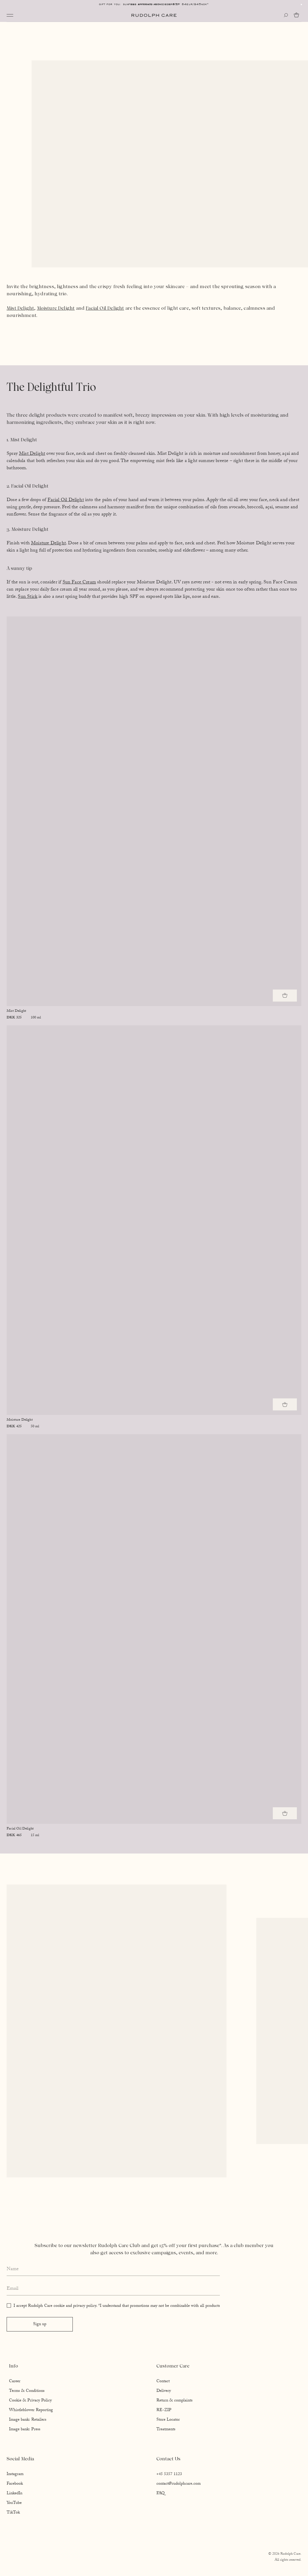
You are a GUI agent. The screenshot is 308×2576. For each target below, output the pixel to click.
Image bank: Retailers (27, 2420)
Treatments (165, 2429)
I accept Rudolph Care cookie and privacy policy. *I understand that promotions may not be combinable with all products (117, 2306)
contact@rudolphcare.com (178, 2484)
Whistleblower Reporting (31, 2410)
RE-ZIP (163, 2410)
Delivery (163, 2391)
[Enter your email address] (113, 2289)
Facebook (15, 2484)
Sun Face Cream (79, 583)
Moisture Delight (56, 308)
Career (14, 2381)
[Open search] (286, 15)
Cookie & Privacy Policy (30, 2400)
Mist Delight (20, 308)
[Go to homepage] (154, 15)
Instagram (15, 2474)
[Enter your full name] (113, 2270)
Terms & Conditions (27, 2391)
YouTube (14, 2503)
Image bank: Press (24, 2429)
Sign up (39, 2324)
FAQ (160, 2493)
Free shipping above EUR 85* (153, 4)
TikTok (13, 2513)
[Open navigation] (10, 15)
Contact (163, 2381)
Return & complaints (174, 2400)
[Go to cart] (297, 15)
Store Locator (168, 2420)
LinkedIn (14, 2493)
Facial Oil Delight (105, 308)
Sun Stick (27, 597)
